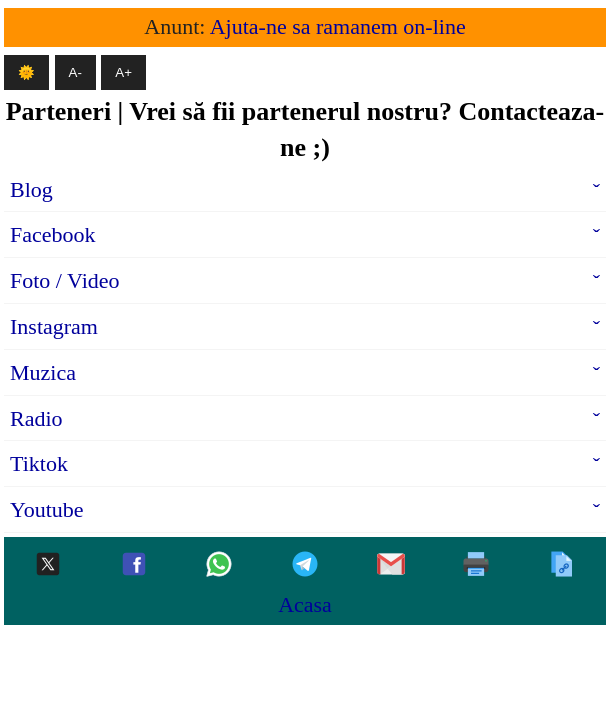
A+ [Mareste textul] (123, 72)
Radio (36, 418)
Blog (31, 189)
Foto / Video (65, 280)
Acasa (305, 604)
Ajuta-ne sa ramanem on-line (338, 26)
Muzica (43, 372)
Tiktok (39, 463)
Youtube (47, 509)
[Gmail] (391, 565)
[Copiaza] (562, 565)
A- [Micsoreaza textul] (75, 72)
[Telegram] (305, 565)
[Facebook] (134, 565)
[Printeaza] (476, 565)
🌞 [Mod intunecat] (26, 72)
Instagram (54, 326)
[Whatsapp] (219, 565)
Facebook (53, 234)
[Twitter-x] (48, 565)
